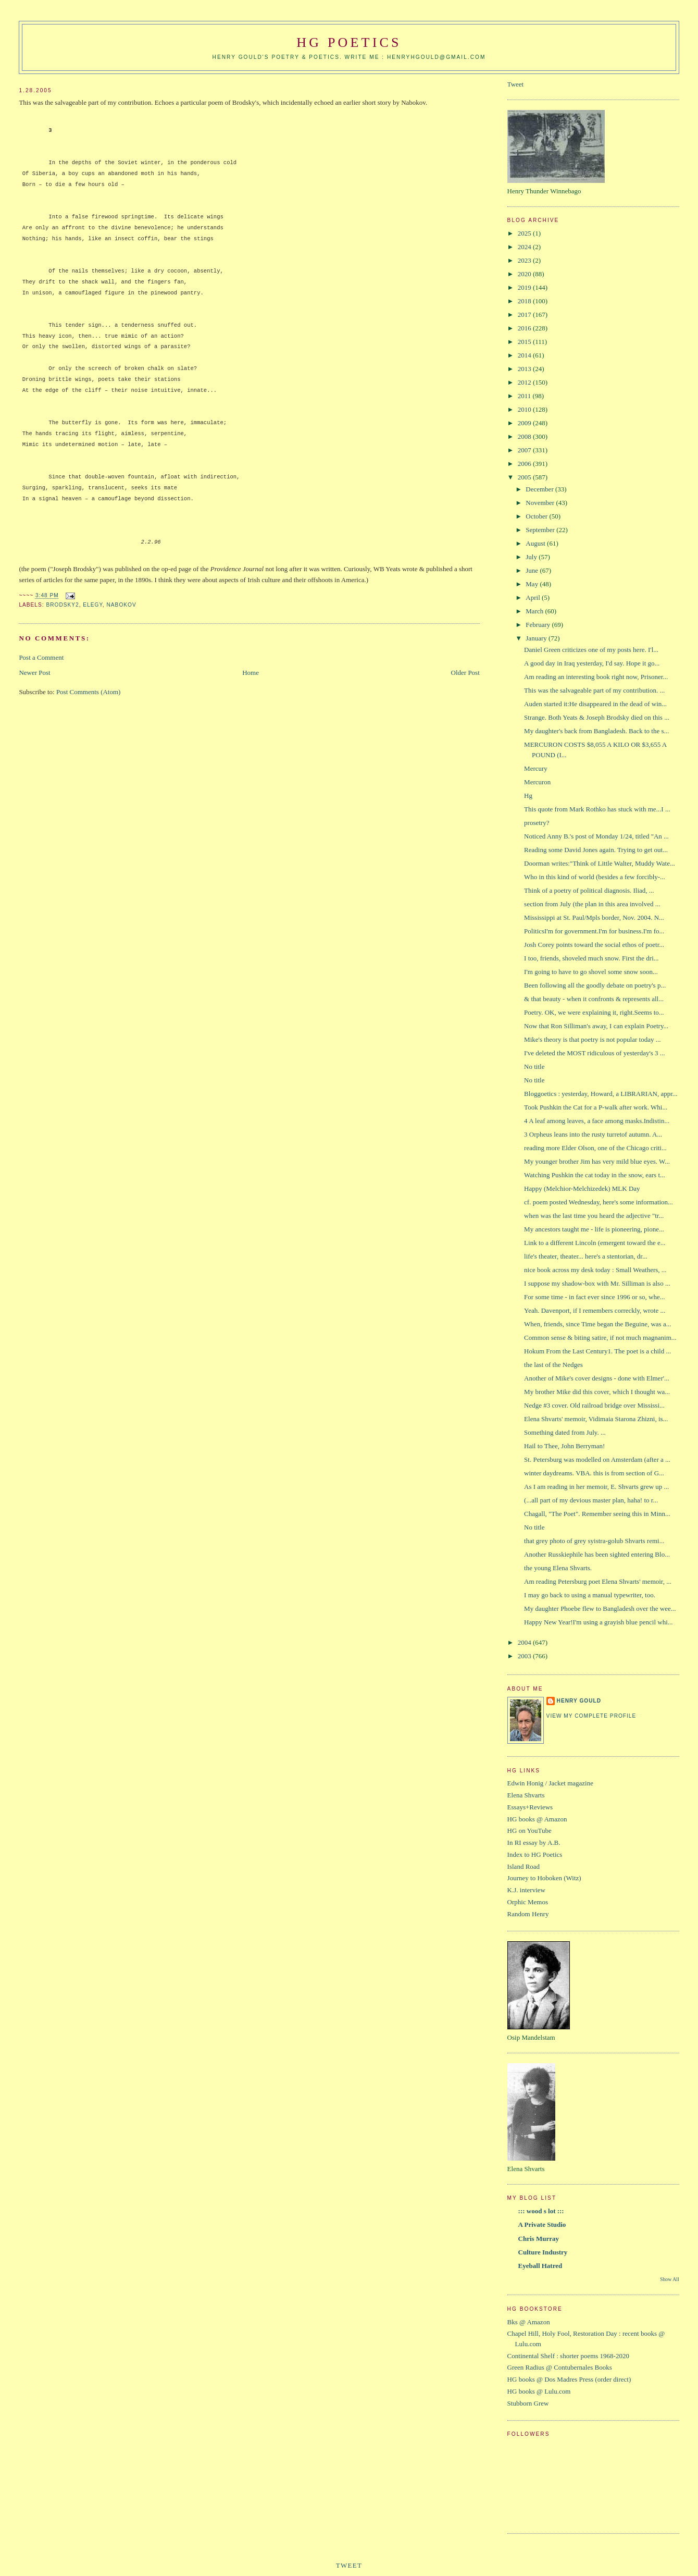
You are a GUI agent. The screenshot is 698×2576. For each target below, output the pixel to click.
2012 (525, 382)
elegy (93, 605)
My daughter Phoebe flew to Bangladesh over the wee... (600, 1608)
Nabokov (121, 605)
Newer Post (34, 672)
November (541, 503)
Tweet (515, 84)
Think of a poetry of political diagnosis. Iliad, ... (589, 890)
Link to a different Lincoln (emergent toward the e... (594, 1243)
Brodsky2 (62, 605)
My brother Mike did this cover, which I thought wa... (597, 1392)
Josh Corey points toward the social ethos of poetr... (594, 944)
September (541, 530)
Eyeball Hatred (540, 2266)
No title (534, 1066)
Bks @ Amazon (528, 2322)
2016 (525, 328)
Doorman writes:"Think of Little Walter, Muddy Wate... (599, 863)
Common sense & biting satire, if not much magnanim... (600, 1337)
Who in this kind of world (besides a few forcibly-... (594, 877)
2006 (525, 463)
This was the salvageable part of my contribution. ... (594, 690)
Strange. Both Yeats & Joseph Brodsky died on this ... (596, 717)
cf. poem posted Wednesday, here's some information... (598, 1202)
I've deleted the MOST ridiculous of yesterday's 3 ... (594, 1053)
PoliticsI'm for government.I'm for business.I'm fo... (594, 931)
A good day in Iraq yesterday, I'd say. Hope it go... (591, 663)
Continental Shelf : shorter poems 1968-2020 (568, 2356)
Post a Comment (41, 657)
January (537, 638)
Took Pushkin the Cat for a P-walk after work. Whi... (595, 1107)
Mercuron (537, 782)
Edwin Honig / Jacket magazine (550, 1783)
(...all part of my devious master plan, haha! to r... (591, 1500)
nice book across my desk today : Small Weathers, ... (595, 1270)
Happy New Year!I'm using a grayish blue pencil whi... (598, 1622)
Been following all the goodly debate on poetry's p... (595, 985)
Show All (669, 2279)
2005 (525, 477)
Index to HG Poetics (535, 1854)
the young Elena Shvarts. (558, 1568)
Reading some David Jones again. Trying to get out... (596, 850)
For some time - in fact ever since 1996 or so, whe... (594, 1297)
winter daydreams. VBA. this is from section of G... (594, 1473)
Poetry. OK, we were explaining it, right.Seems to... (594, 1012)
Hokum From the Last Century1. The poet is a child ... (597, 1351)
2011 (525, 396)
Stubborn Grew (528, 2403)
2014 (525, 355)
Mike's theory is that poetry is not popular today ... (592, 1039)
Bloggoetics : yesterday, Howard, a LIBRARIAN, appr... (601, 1094)
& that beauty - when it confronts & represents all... (594, 999)
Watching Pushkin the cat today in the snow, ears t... (594, 1175)
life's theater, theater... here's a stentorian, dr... (585, 1256)
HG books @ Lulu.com (539, 2391)
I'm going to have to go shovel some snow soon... (591, 972)
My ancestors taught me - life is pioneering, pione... (594, 1229)
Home (250, 672)
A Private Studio (542, 2224)
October (537, 516)
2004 (525, 1642)
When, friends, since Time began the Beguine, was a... (597, 1324)
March (535, 611)
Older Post (465, 672)
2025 (525, 233)
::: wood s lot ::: (541, 2211)
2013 (525, 369)
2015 (525, 342)
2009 (525, 423)
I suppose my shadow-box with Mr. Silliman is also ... (597, 1283)
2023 (525, 260)
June (533, 570)
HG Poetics (349, 42)
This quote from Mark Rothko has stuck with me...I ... (597, 809)
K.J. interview (526, 1890)
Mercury (535, 768)
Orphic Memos (527, 1902)
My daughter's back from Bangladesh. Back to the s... (596, 731)
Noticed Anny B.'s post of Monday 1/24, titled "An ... (596, 836)
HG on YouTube (529, 1830)
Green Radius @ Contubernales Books (559, 2367)
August (536, 543)
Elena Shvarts (526, 1795)
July (532, 557)
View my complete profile (591, 1716)
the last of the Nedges (553, 1365)
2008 (525, 436)
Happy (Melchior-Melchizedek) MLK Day (582, 1188)
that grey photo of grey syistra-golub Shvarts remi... (594, 1541)
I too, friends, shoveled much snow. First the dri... (591, 958)
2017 (525, 314)
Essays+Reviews (530, 1807)
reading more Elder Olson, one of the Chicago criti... (595, 1148)
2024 (525, 247)
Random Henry (528, 1914)
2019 (525, 287)
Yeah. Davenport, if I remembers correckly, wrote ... (594, 1310)
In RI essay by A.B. (533, 1842)
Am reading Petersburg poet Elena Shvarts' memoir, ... (597, 1581)
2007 (525, 450)
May (533, 584)
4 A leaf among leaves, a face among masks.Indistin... (596, 1121)
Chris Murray (538, 2238)
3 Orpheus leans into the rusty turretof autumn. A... (593, 1134)
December (540, 489)
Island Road (523, 1866)
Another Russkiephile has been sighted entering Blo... (597, 1554)
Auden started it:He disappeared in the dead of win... (595, 704)
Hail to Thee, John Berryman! (564, 1446)
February (539, 624)
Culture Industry (543, 2252)
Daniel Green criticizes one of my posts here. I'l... (591, 650)
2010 (525, 409)
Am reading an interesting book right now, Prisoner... (596, 677)
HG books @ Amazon (537, 1819)
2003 (525, 1656)
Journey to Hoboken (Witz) (544, 1878)
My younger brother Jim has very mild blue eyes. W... (597, 1161)
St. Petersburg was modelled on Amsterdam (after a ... (597, 1459)
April (534, 597)
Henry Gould (579, 1701)
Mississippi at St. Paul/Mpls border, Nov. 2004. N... (594, 917)
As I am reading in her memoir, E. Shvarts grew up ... (596, 1486)
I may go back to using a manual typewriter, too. (589, 1595)
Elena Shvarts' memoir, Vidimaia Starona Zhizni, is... (596, 1419)
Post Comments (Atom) (88, 692)
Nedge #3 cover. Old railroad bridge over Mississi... (594, 1405)
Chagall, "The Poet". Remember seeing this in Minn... (597, 1514)
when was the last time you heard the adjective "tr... (594, 1215)
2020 (525, 274)
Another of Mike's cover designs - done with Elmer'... (596, 1378)
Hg (528, 795)
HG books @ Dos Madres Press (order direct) (569, 2379)
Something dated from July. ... (565, 1432)
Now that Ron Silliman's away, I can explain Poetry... (596, 1026)
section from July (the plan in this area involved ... (592, 904)
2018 (525, 301)
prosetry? (536, 823)
